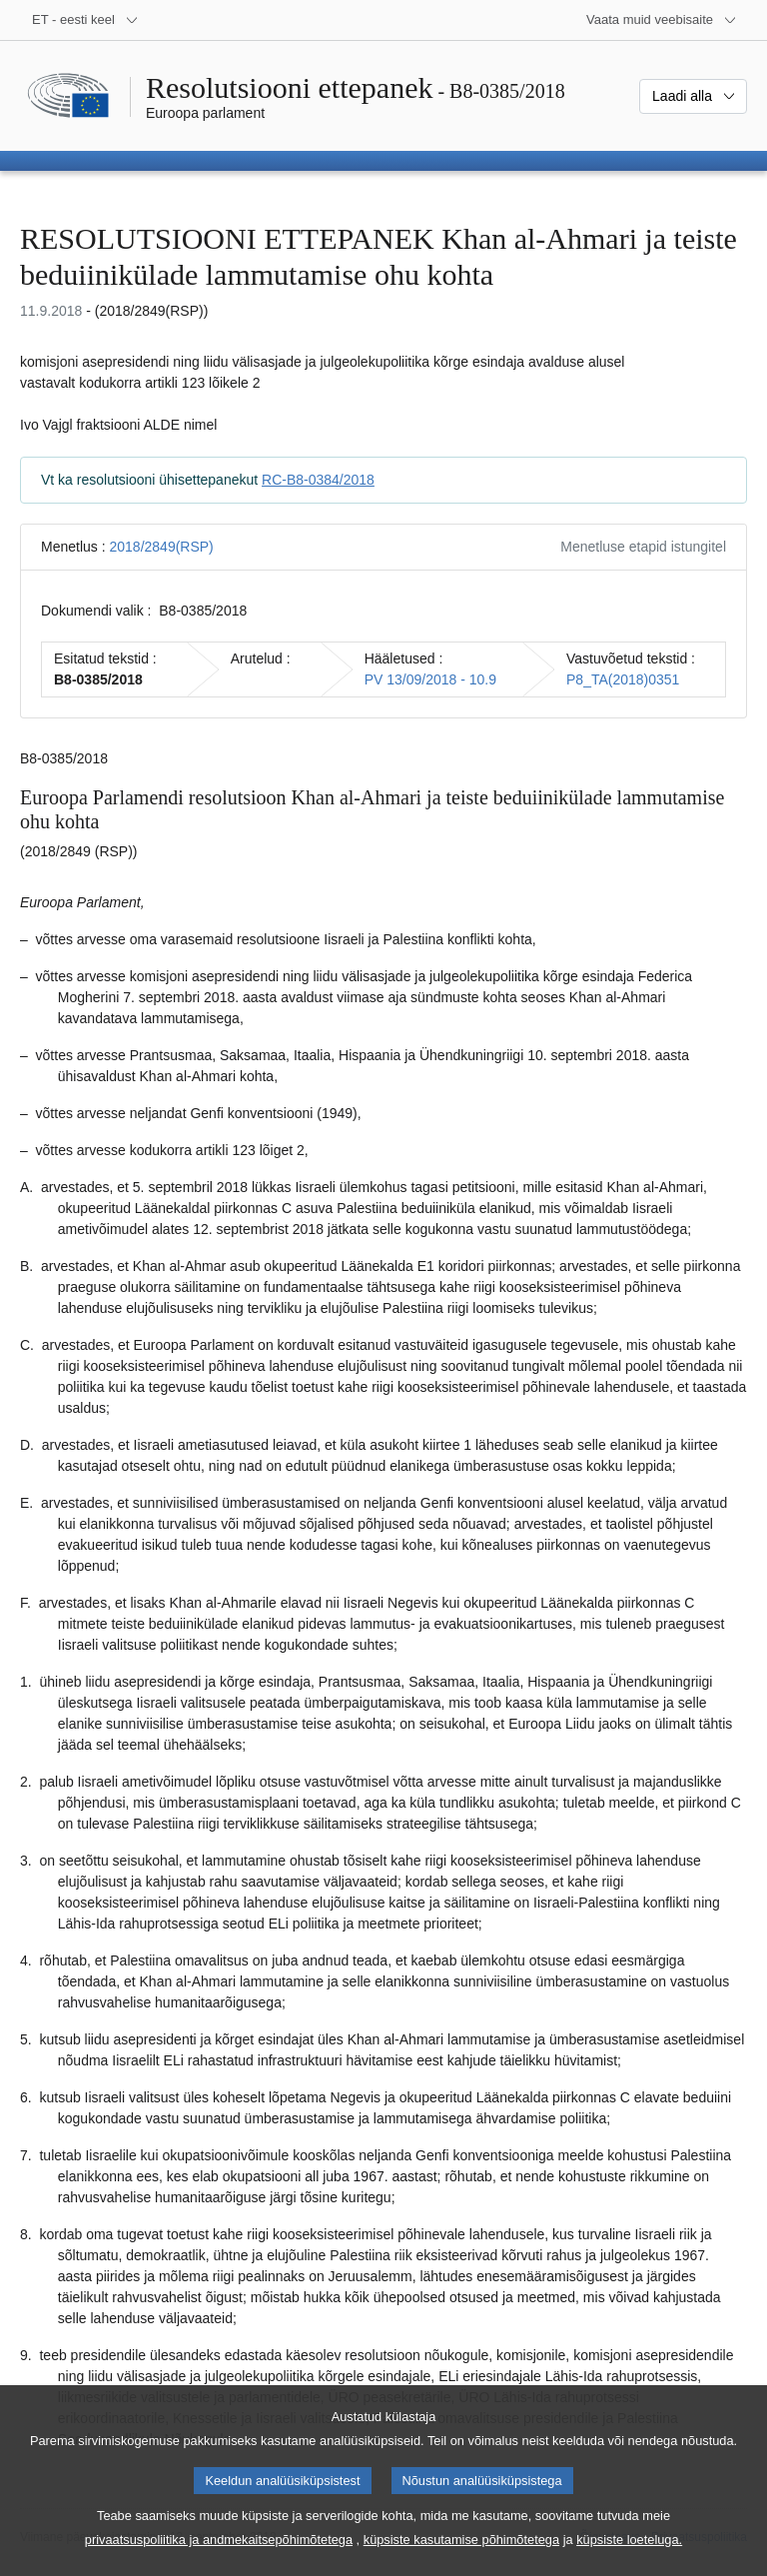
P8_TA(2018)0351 (622, 679)
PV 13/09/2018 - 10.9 (430, 679)
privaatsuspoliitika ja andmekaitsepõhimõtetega (219, 2554)
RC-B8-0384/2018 (318, 480)
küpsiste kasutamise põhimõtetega (461, 2554)
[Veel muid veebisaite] (661, 20)
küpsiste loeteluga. (629, 2554)
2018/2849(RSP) (161, 547)
